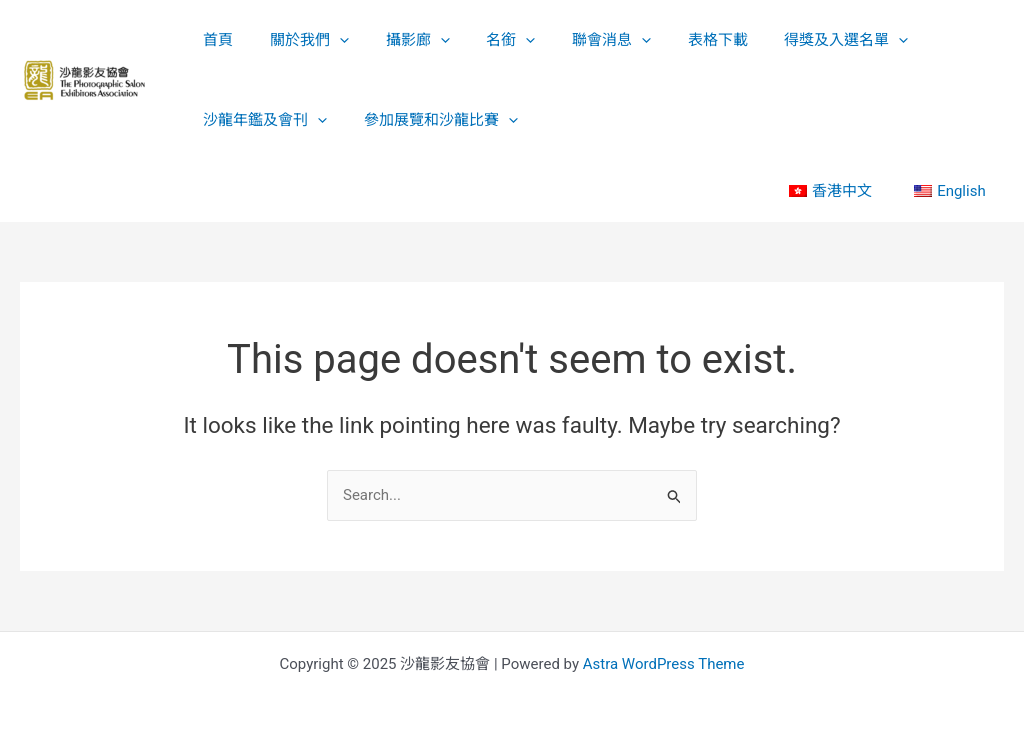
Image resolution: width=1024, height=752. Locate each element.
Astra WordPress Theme (664, 664)
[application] (329, 40)
